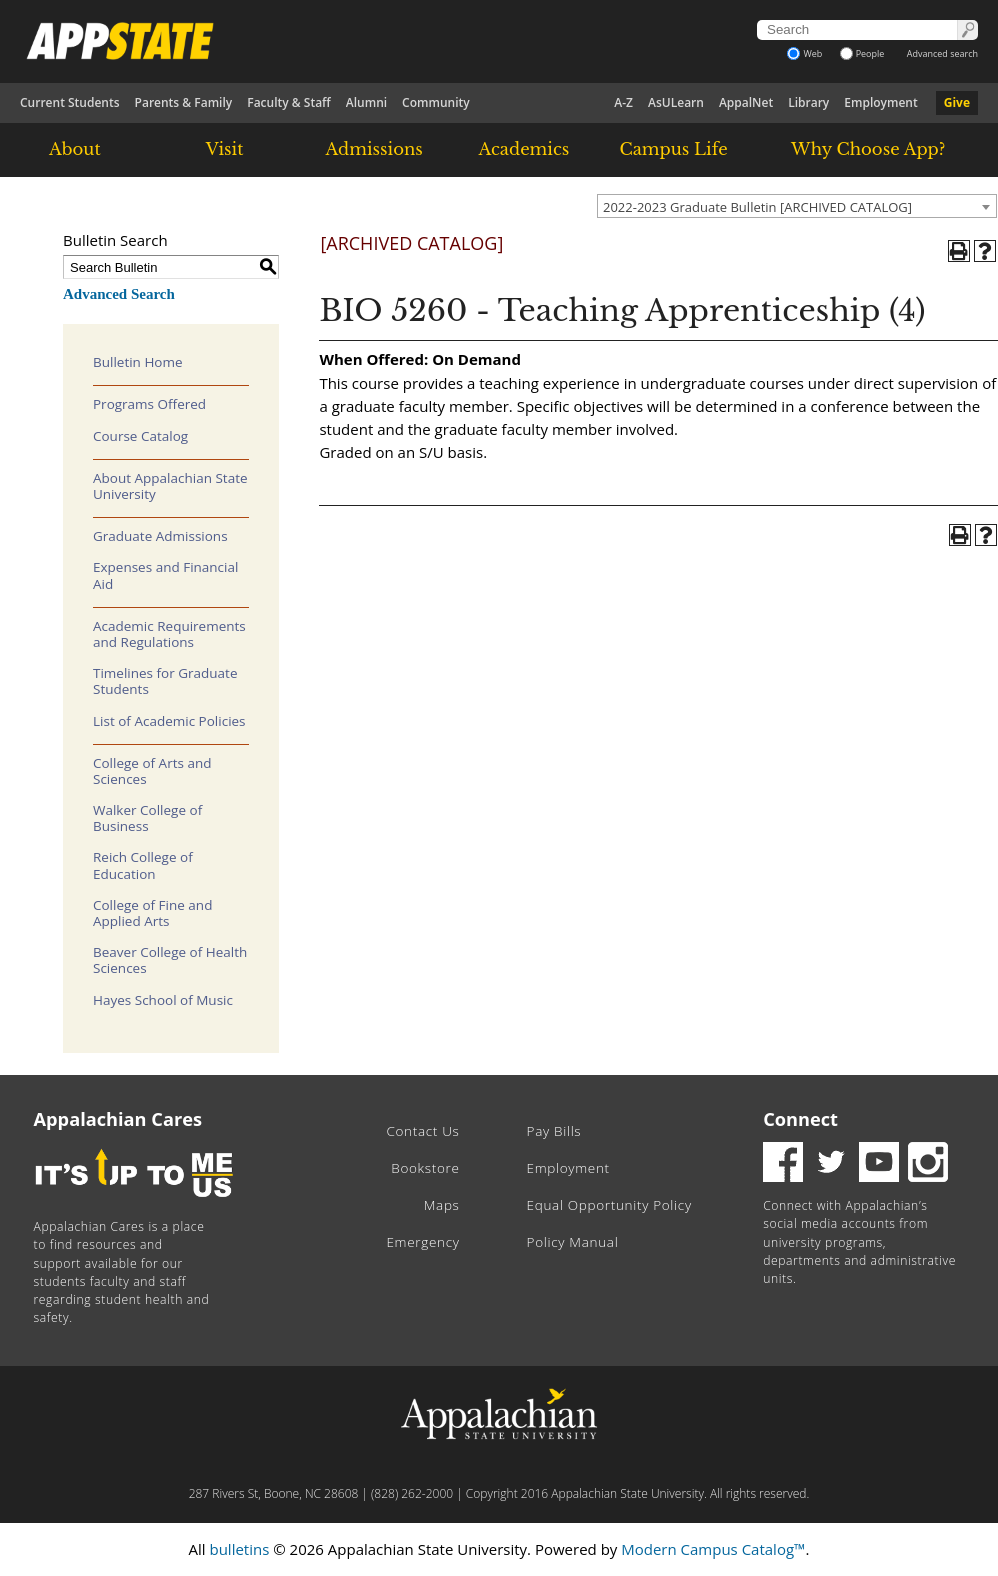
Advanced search (942, 53)
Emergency (422, 1242)
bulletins (239, 1549)
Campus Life (673, 149)
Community (436, 102)
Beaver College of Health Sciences (170, 960)
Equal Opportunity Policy (609, 1205)
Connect (800, 1119)
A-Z (623, 102)
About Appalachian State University (170, 486)
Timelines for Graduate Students (165, 681)
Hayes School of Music (163, 1000)
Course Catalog (140, 436)
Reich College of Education (143, 865)
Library (808, 102)
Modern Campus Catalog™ (713, 1549)
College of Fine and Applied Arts (152, 913)
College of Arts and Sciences (152, 771)
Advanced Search (119, 294)
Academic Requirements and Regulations (169, 634)
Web (804, 53)
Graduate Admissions (160, 536)
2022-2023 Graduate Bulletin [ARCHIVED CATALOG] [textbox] (757, 207)
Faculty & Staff (289, 102)
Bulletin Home (138, 362)
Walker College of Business (147, 818)
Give (957, 102)
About (75, 149)
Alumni (366, 102)
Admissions (374, 149)
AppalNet (746, 102)
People (862, 53)
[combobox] (797, 206)
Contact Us (422, 1131)
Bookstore (425, 1168)
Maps (442, 1205)
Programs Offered (149, 404)
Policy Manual (573, 1242)
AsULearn (676, 102)
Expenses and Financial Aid (165, 575)
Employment (880, 102)
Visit (225, 149)
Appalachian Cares (118, 1119)
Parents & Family (184, 102)
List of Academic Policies (169, 721)
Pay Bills (554, 1131)
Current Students (70, 102)
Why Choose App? (868, 149)
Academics (524, 149)
